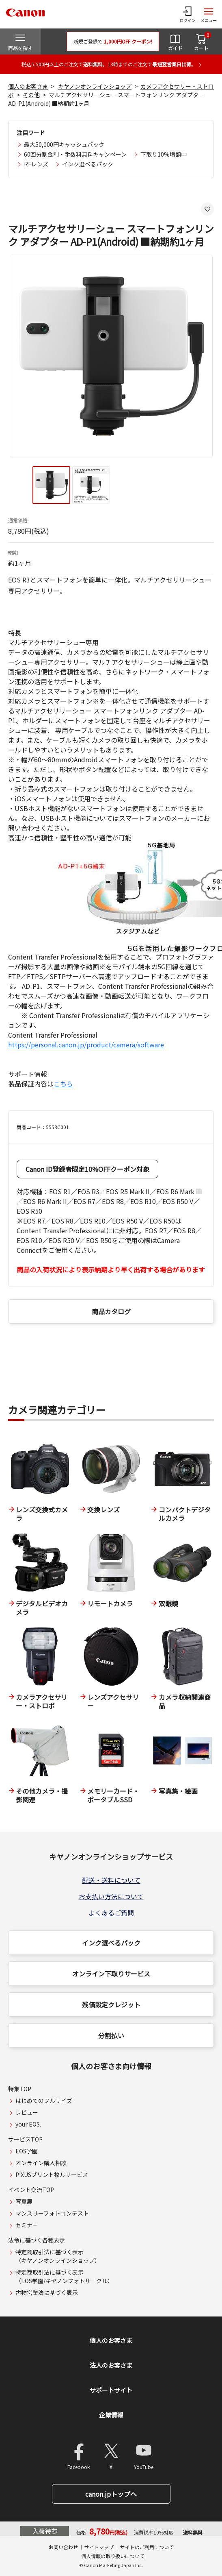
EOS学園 (26, 2151)
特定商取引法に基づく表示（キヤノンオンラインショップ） (57, 2256)
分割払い (111, 2035)
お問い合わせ (63, 2546)
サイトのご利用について (147, 2546)
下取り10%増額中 (163, 154)
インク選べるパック (87, 164)
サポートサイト (111, 2390)
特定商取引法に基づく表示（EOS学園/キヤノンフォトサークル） (64, 2276)
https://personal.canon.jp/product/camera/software (86, 1044)
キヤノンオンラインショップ (94, 86)
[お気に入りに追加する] (207, 209)
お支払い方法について (111, 1896)
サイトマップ (99, 2546)
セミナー (26, 2225)
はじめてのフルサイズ (43, 2100)
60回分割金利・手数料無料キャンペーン (75, 154)
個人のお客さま (28, 86)
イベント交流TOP (31, 2190)
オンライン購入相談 (41, 2163)
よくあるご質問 (111, 1912)
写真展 (23, 2201)
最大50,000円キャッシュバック (64, 144)
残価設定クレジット (111, 2004)
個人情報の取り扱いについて (112, 2555)
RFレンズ (36, 164)
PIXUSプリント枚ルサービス (51, 2174)
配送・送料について (111, 1880)
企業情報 (111, 2414)
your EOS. (28, 2124)
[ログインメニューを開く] (187, 14)
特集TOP (19, 2089)
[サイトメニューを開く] (209, 14)
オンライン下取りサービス (111, 1973)
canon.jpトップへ (111, 2494)
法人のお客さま (111, 2365)
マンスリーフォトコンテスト (52, 2213)
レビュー (26, 2112)
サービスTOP (25, 2139)
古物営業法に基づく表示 (46, 2292)
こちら (63, 1083)
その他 (31, 95)
